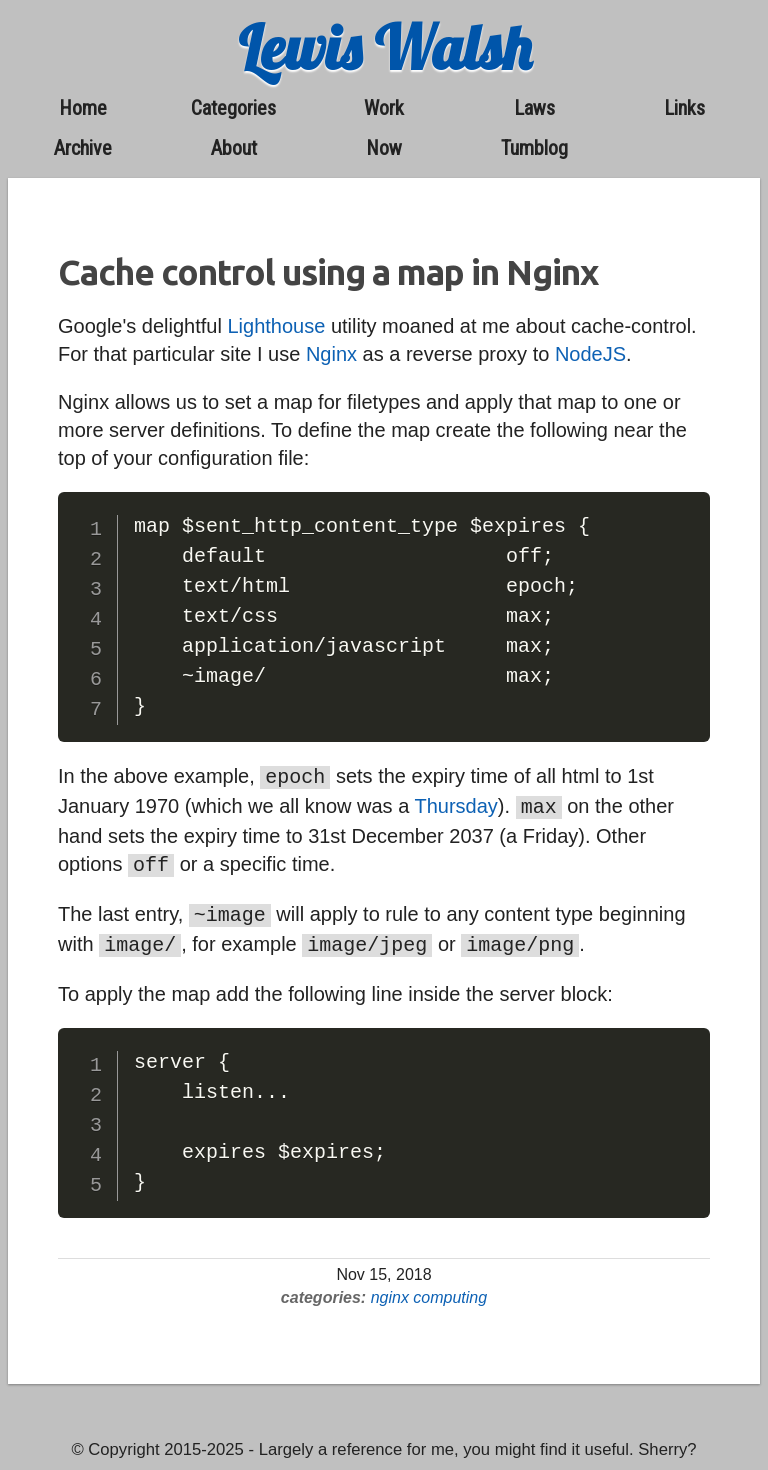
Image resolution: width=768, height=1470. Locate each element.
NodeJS (590, 354)
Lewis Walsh (384, 47)
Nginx (331, 354)
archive (83, 148)
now (384, 148)
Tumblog (534, 148)
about (234, 148)
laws (534, 108)
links (684, 108)
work (384, 108)
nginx (390, 1287)
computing (450, 1287)
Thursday (455, 804)
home (83, 108)
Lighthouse (276, 326)
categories (233, 108)
